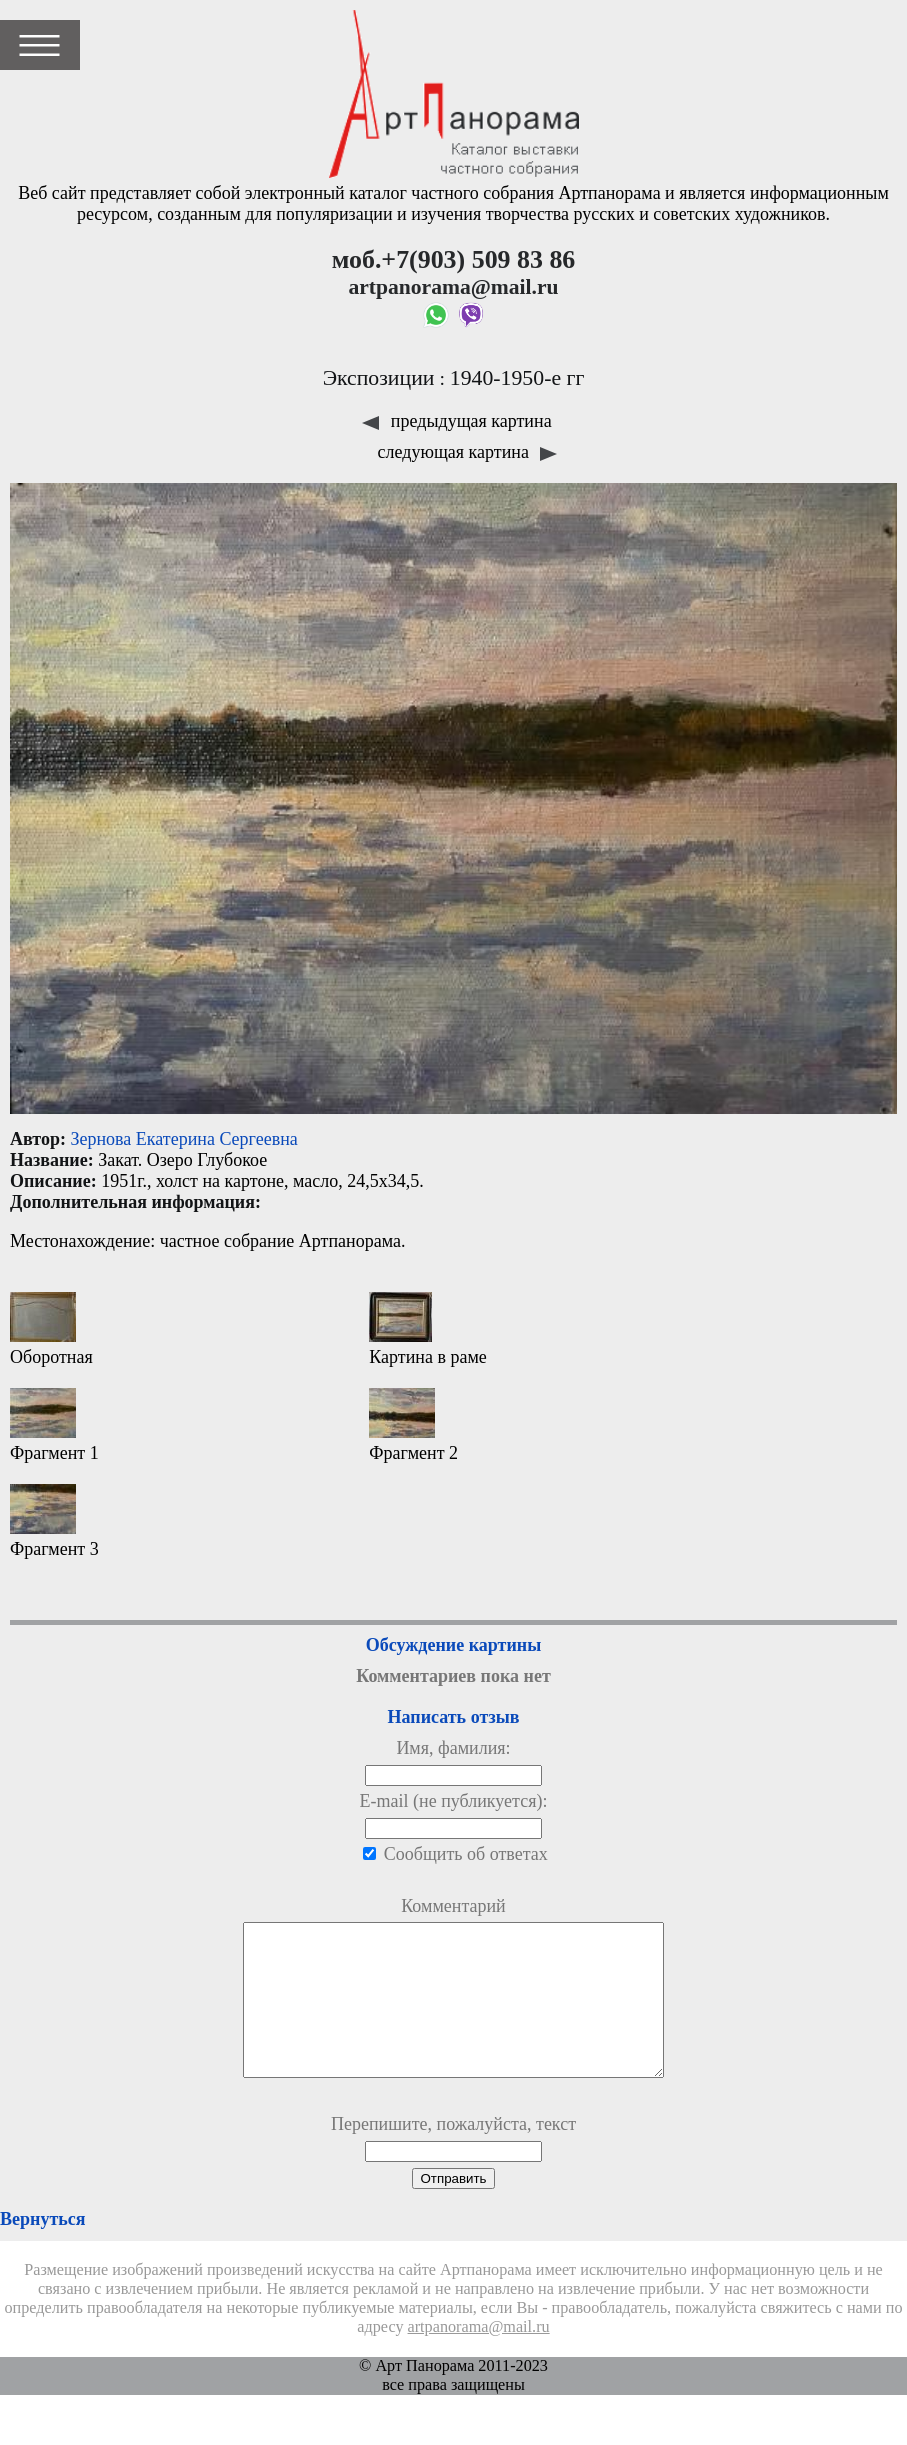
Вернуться (42, 2249)
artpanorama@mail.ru (479, 2357)
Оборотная (51, 1329)
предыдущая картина (456, 421)
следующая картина (468, 452)
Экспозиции (379, 378)
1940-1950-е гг (517, 378)
